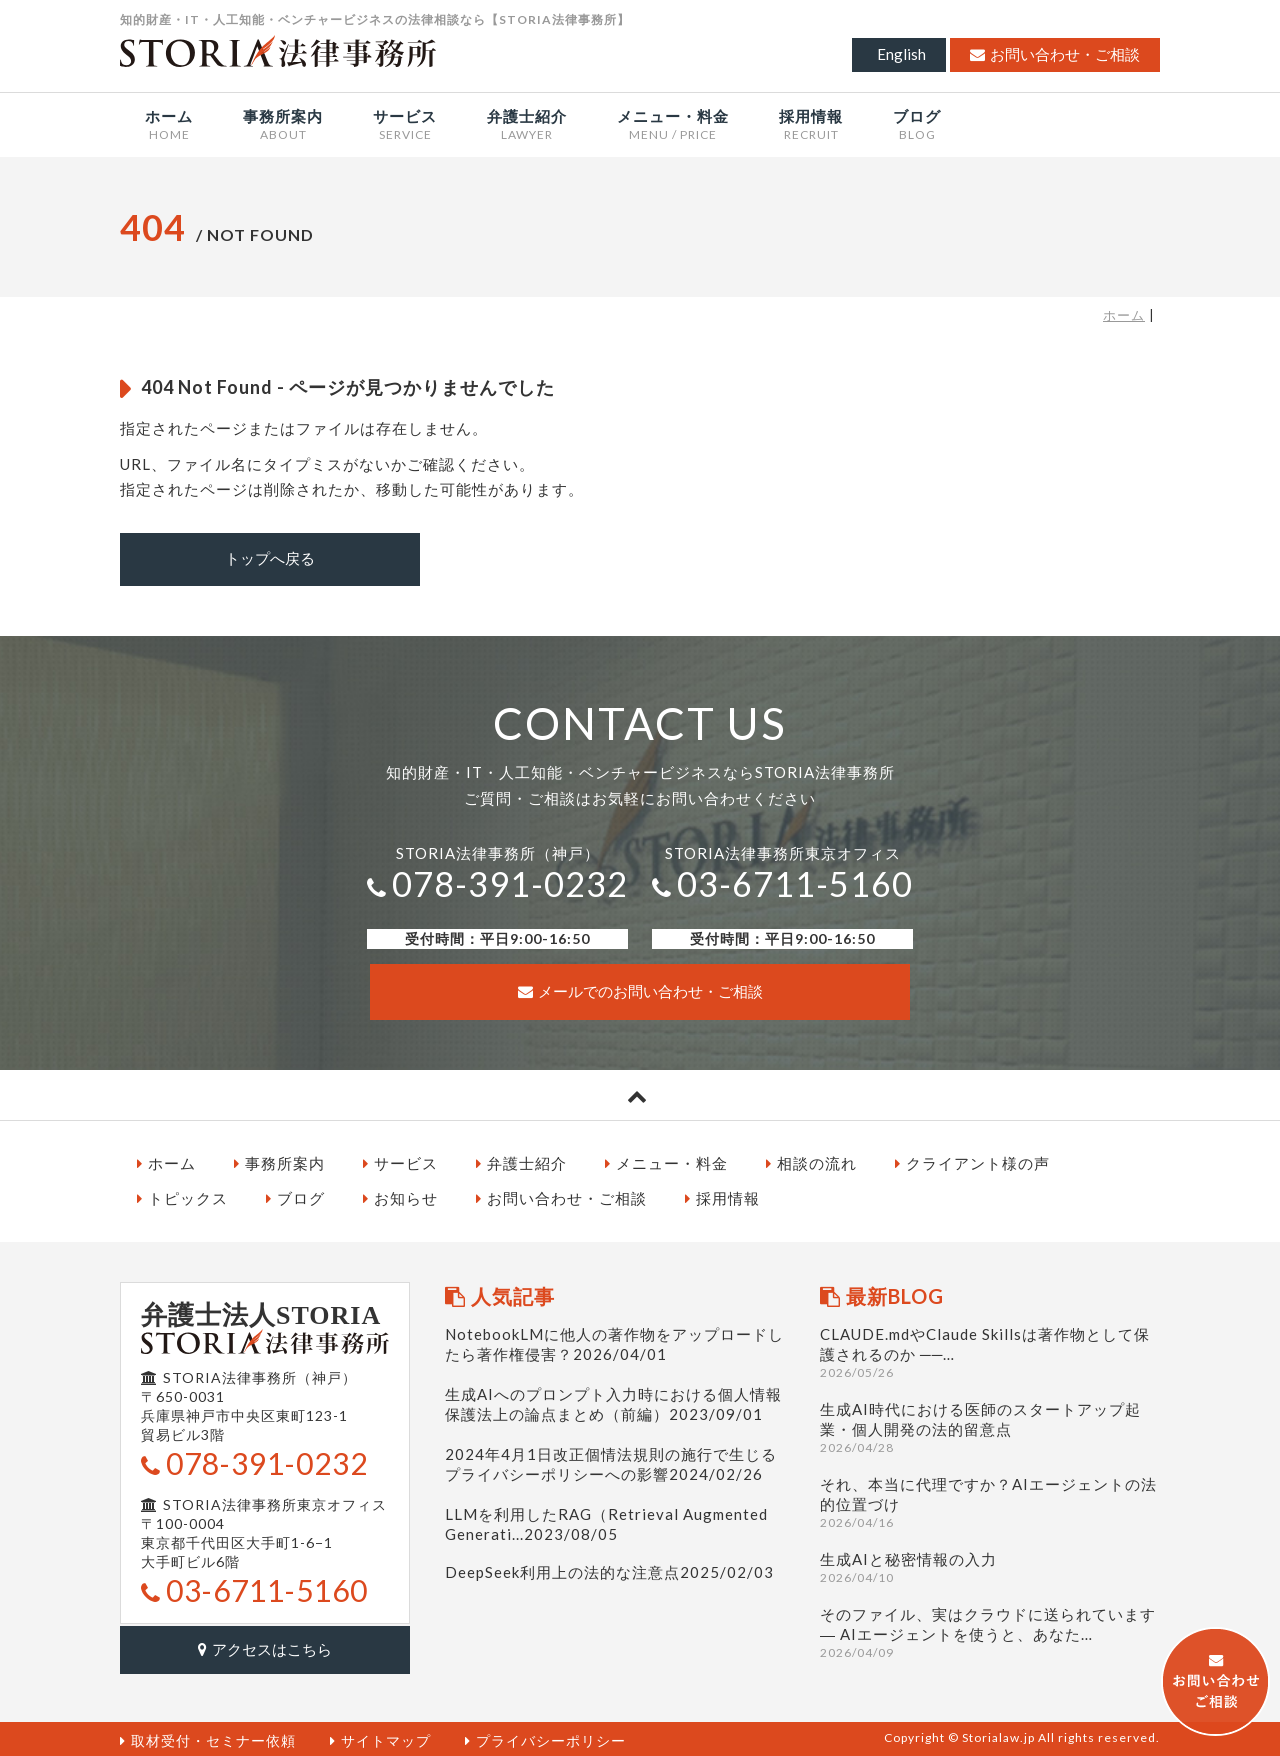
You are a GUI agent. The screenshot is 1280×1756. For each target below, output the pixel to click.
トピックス (182, 1197)
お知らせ (400, 1197)
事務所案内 (279, 1161)
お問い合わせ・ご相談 (1055, 54)
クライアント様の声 (972, 1161)
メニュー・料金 (666, 1161)
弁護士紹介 (521, 1161)
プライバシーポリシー (545, 1736)
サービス (400, 1161)
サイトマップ (380, 1736)
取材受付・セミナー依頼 (208, 1736)
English (901, 54)
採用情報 (722, 1197)
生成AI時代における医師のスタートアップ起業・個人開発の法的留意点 (990, 1425)
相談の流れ (811, 1161)
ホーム (1124, 315)
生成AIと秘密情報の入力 (990, 1565)
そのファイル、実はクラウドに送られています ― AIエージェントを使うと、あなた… (990, 1630)
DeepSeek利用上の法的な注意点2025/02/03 (609, 1570)
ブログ (295, 1197)
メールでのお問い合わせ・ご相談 (640, 990)
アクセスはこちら (265, 1646)
